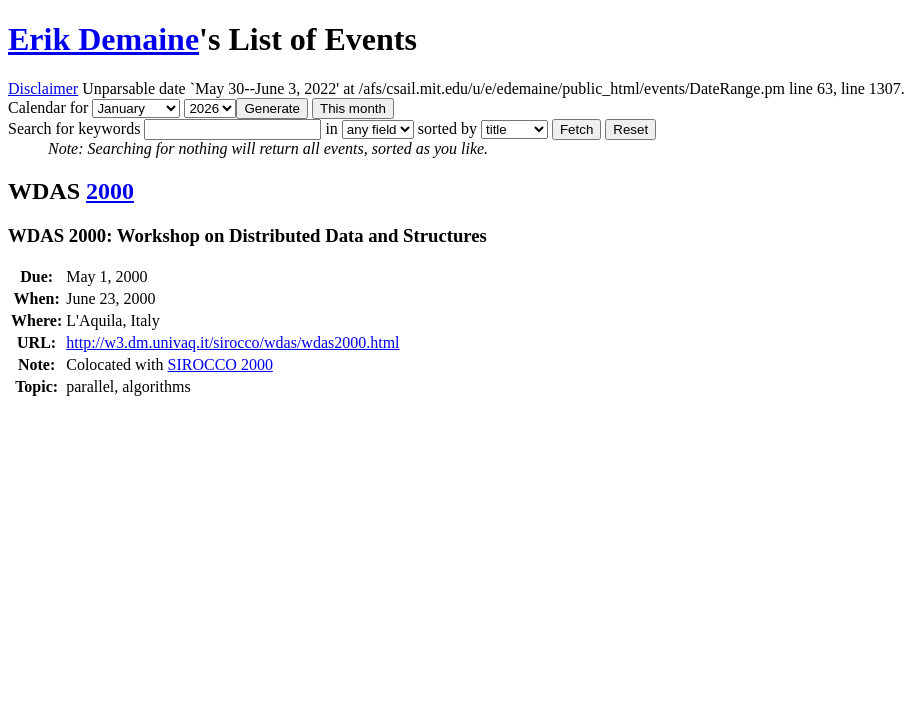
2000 (110, 191)
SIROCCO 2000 (220, 364)
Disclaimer (43, 88)
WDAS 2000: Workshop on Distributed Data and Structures (247, 235)
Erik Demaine (103, 39)
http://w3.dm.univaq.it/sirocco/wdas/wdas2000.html (232, 342)
